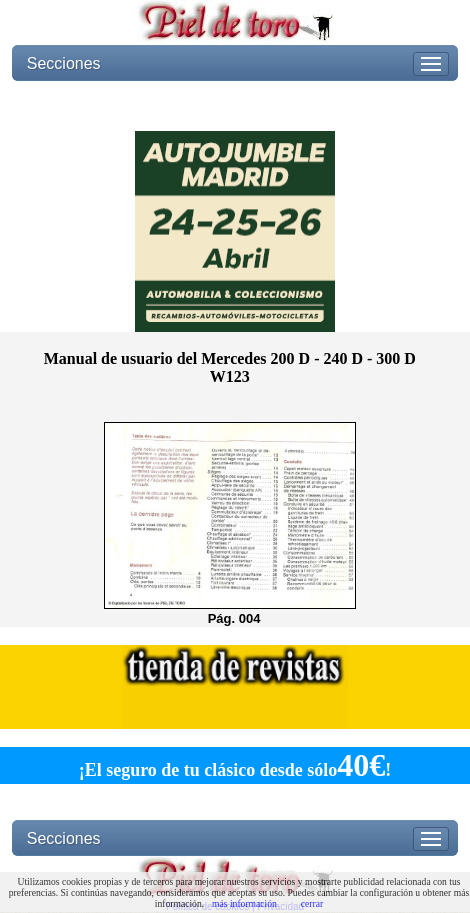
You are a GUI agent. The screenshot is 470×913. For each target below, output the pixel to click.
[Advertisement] (235, 106)
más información (244, 903)
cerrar (312, 903)
